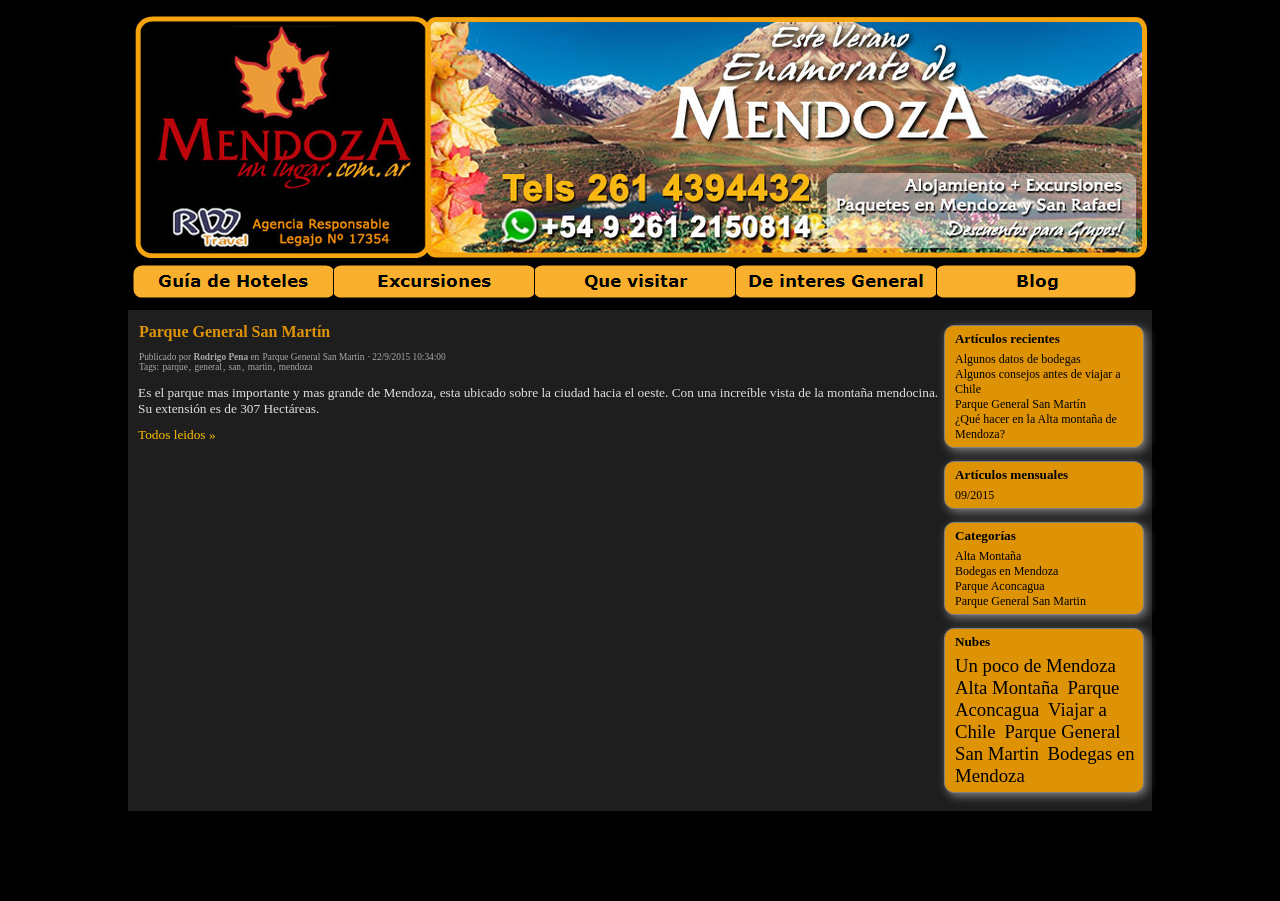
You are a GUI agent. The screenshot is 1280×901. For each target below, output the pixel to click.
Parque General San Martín (234, 331)
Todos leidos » (177, 434)
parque (174, 367)
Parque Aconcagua (1000, 586)
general (207, 367)
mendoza (296, 367)
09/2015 (974, 495)
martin (260, 367)
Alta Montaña (988, 556)
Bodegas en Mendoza (1006, 571)
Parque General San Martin (314, 357)
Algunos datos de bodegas (1018, 359)
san (235, 367)
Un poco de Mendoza (1035, 665)
